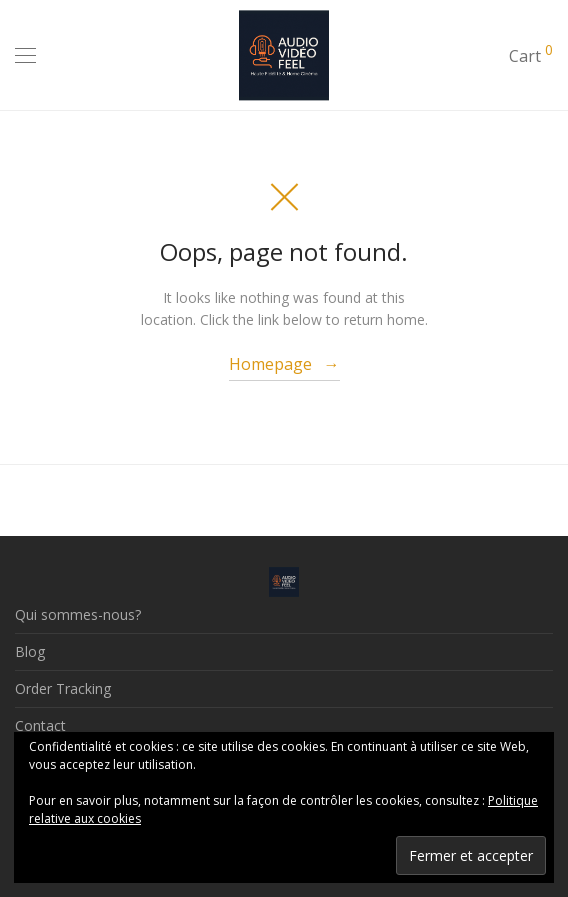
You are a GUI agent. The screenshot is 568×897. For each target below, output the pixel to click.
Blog (30, 651)
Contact (40, 725)
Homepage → (284, 364)
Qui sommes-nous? (78, 614)
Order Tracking (63, 688)
